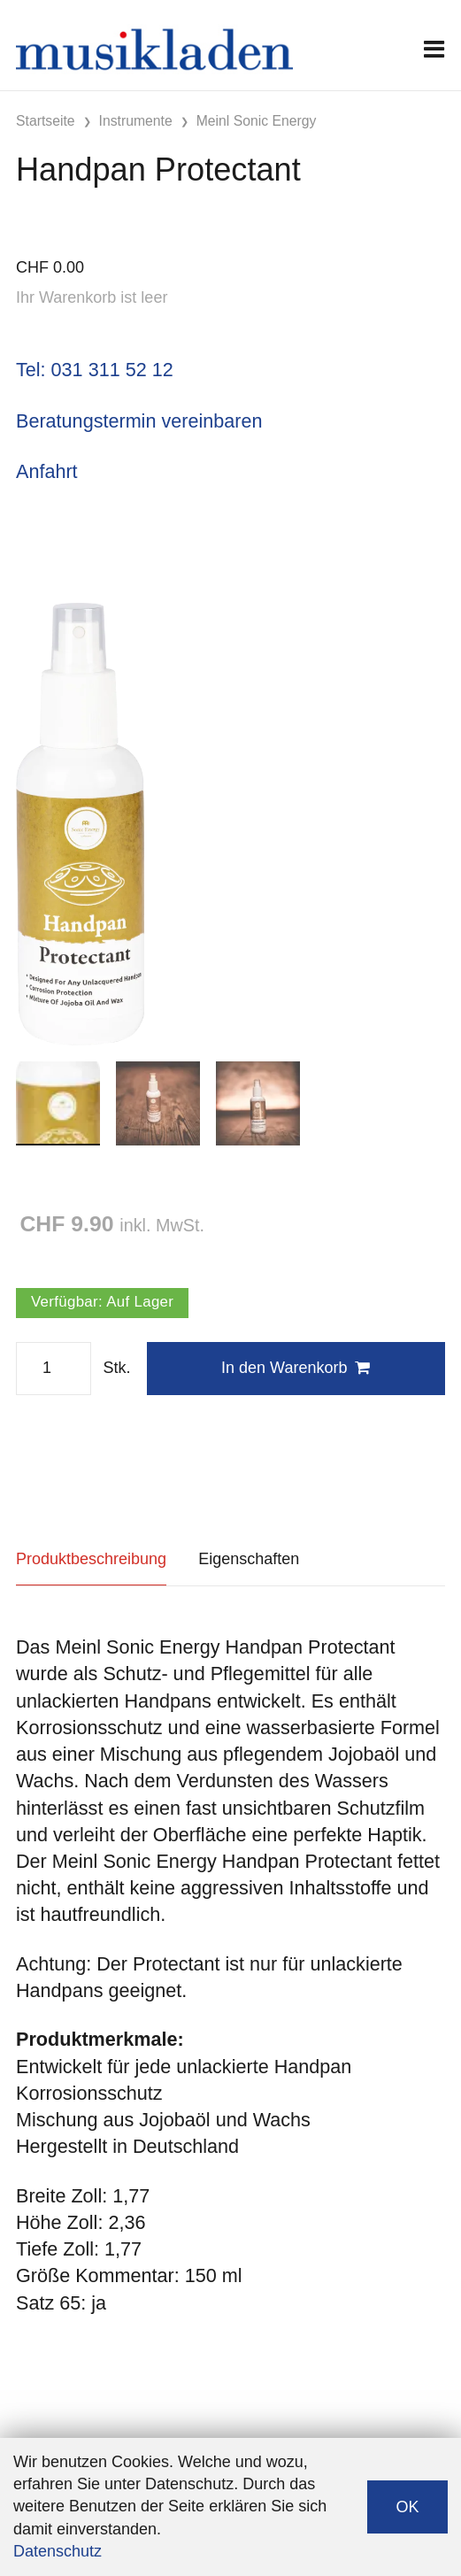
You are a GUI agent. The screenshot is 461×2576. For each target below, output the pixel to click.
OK (407, 2507)
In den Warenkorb (295, 1368)
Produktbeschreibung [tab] (91, 1559)
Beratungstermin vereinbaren (139, 421)
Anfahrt (47, 471)
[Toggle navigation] (434, 49)
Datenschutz (57, 2551)
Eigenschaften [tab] (248, 1559)
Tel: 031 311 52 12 (94, 370)
